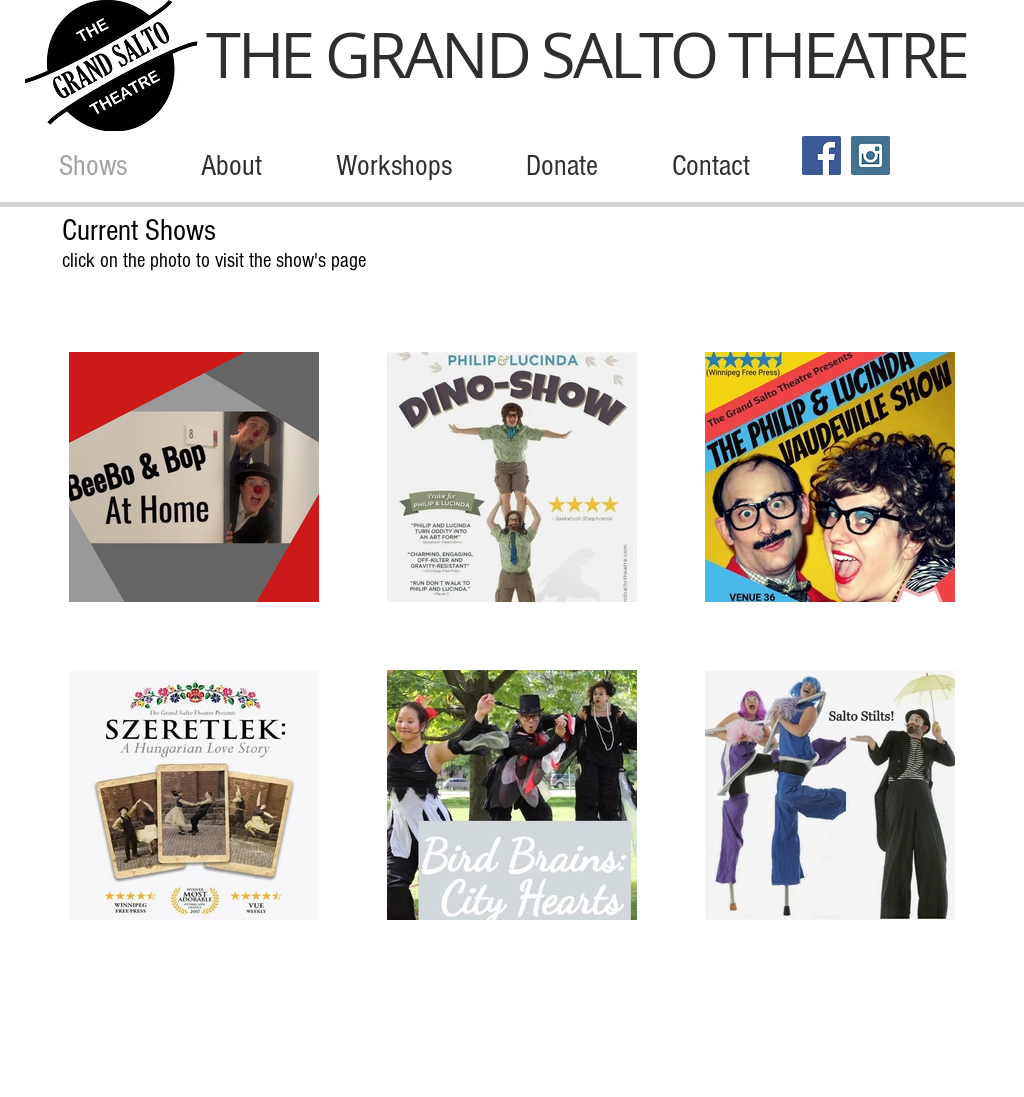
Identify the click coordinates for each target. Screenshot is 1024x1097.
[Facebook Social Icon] (821, 155)
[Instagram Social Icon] (870, 155)
